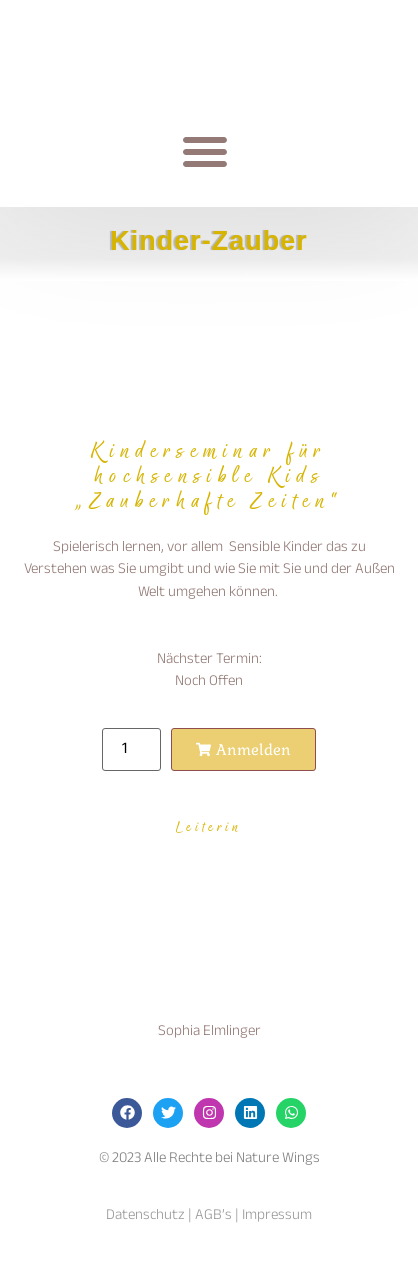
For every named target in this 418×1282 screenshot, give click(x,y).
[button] (205, 151)
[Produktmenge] (131, 749)
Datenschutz (145, 1215)
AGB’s (212, 1215)
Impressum (277, 1215)
